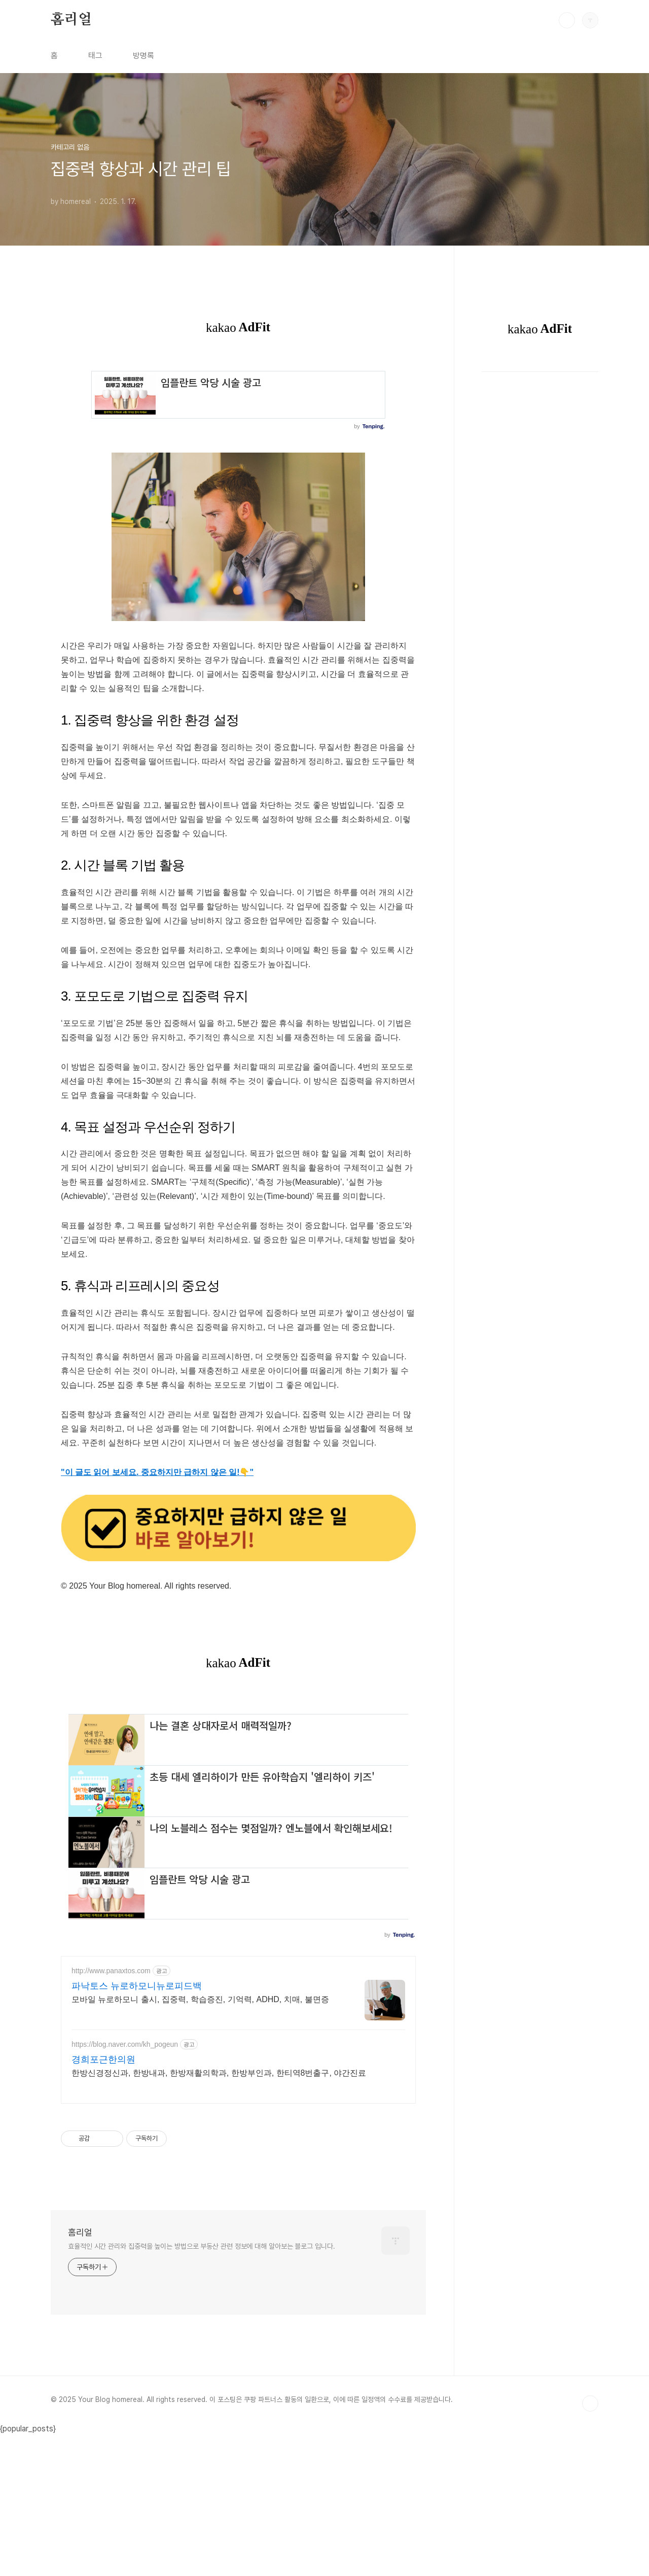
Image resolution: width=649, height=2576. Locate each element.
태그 (95, 55)
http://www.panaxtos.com (111, 2113)
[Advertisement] (238, 1767)
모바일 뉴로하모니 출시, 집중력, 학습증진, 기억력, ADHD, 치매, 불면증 (200, 2141)
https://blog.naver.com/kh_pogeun (124, 2186)
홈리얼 (71, 20)
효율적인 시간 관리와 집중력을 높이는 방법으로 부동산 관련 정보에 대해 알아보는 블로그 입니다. (201, 2388)
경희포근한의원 (103, 2201)
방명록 (143, 55)
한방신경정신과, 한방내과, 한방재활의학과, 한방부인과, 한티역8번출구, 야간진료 (218, 2215)
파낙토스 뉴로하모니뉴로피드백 (136, 2128)
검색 (566, 20)
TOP (590, 2545)
